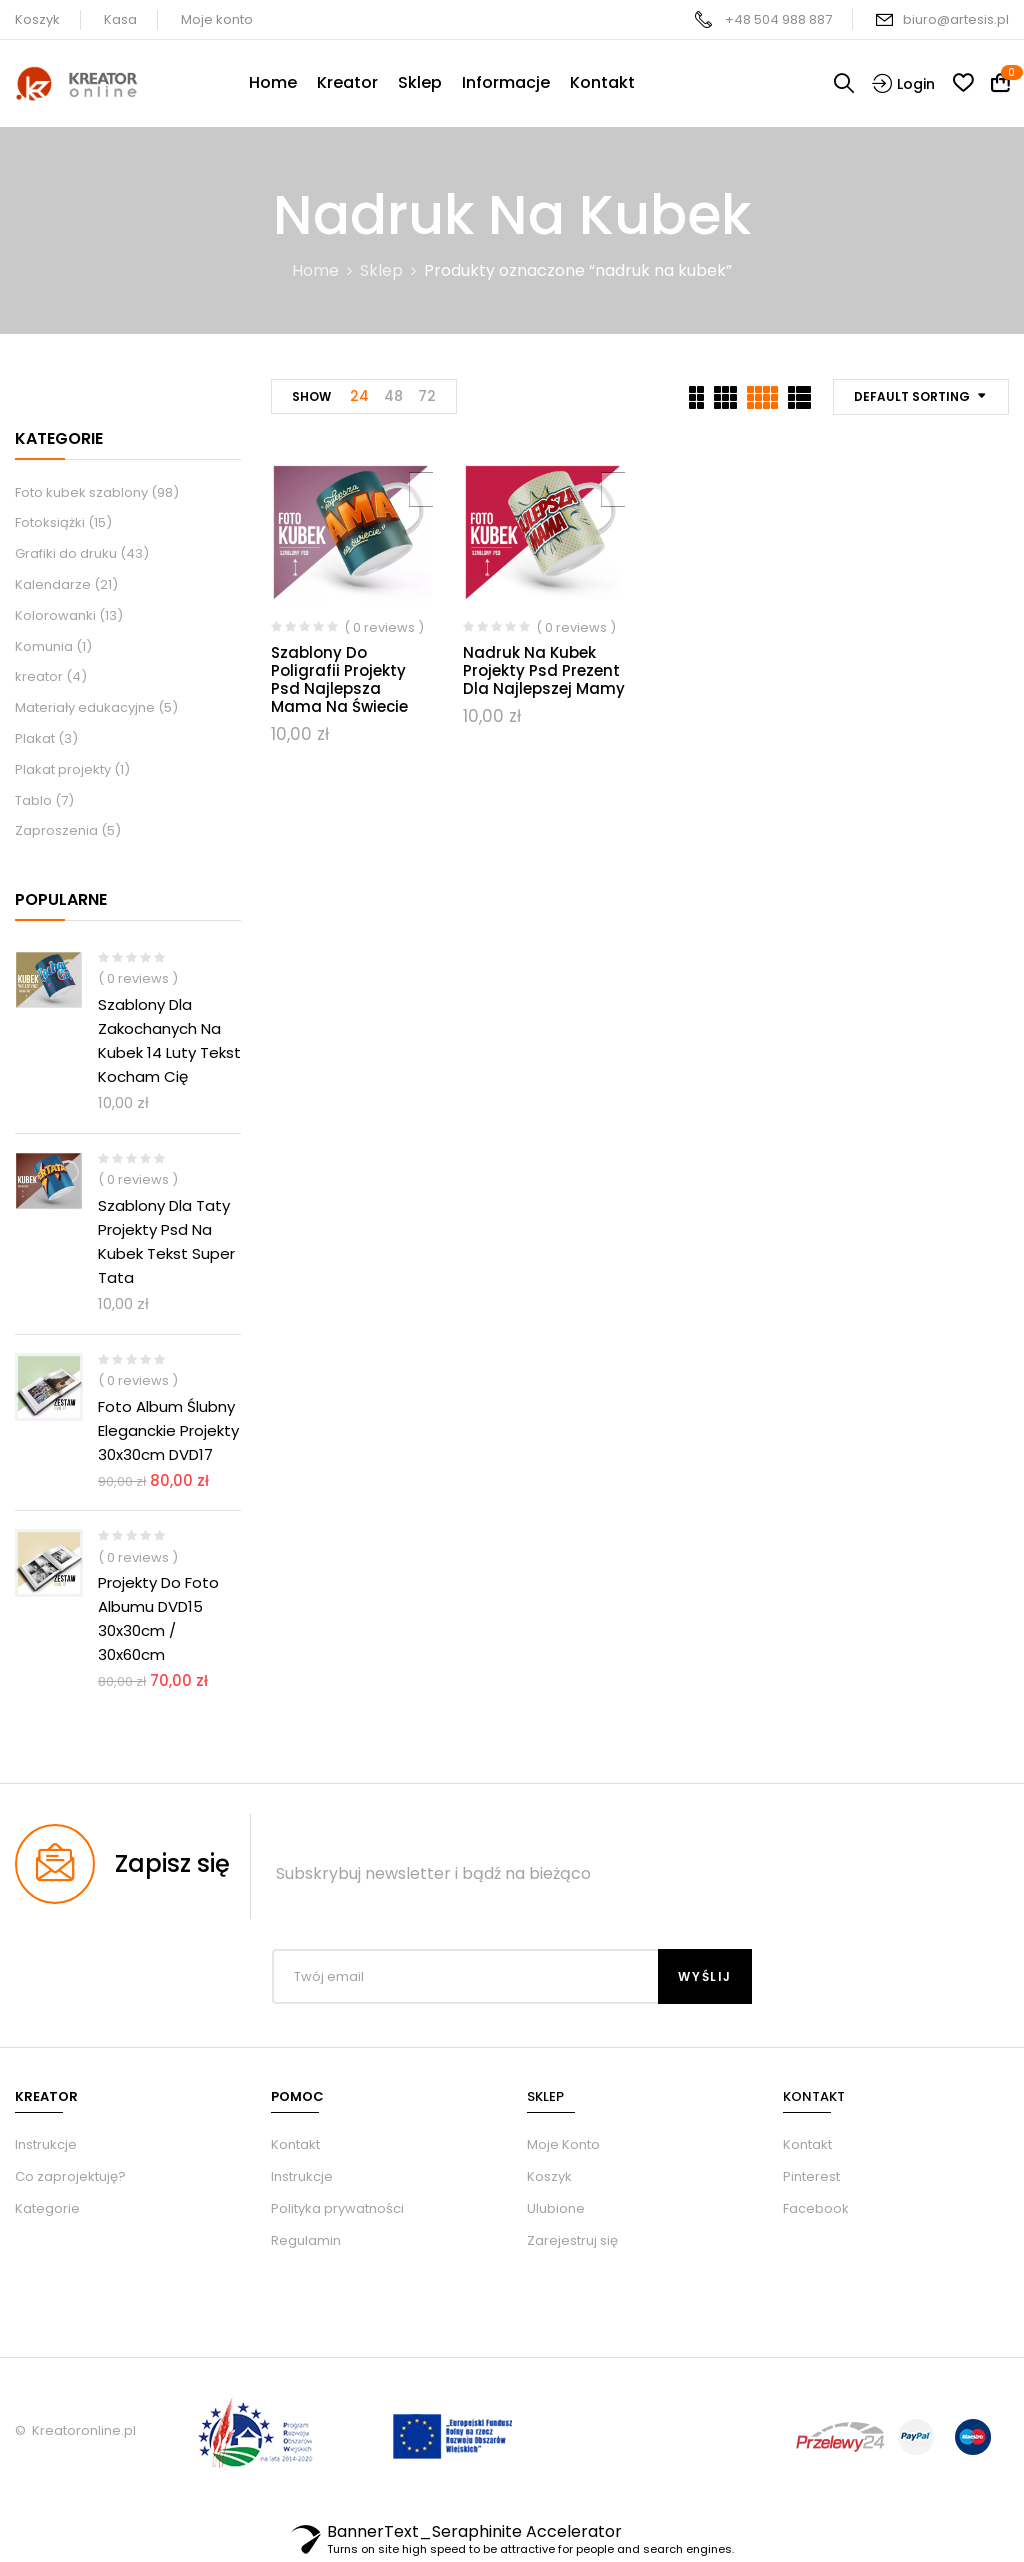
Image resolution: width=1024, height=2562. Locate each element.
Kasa (120, 19)
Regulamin (306, 2240)
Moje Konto (563, 2144)
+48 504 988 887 (778, 19)
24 (359, 396)
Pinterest (811, 2176)
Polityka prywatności (337, 2208)
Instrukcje (302, 2176)
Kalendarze (53, 584)
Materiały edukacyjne (85, 707)
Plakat (35, 738)
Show (311, 396)
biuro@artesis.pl (956, 19)
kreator (39, 676)
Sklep (381, 270)
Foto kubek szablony (81, 492)
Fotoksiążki (50, 522)
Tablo (33, 800)
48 (393, 396)
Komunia (44, 646)
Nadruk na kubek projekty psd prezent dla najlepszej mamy (544, 670)
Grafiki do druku (66, 553)
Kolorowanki (55, 615)
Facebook (816, 2208)
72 (427, 396)
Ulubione (556, 2208)
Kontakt (295, 2144)
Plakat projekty (63, 769)
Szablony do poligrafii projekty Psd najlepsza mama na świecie (339, 679)
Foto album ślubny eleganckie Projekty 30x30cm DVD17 (168, 1430)
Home (315, 270)
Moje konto (217, 19)
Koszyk (37, 19)
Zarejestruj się (572, 2240)
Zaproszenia (56, 830)
